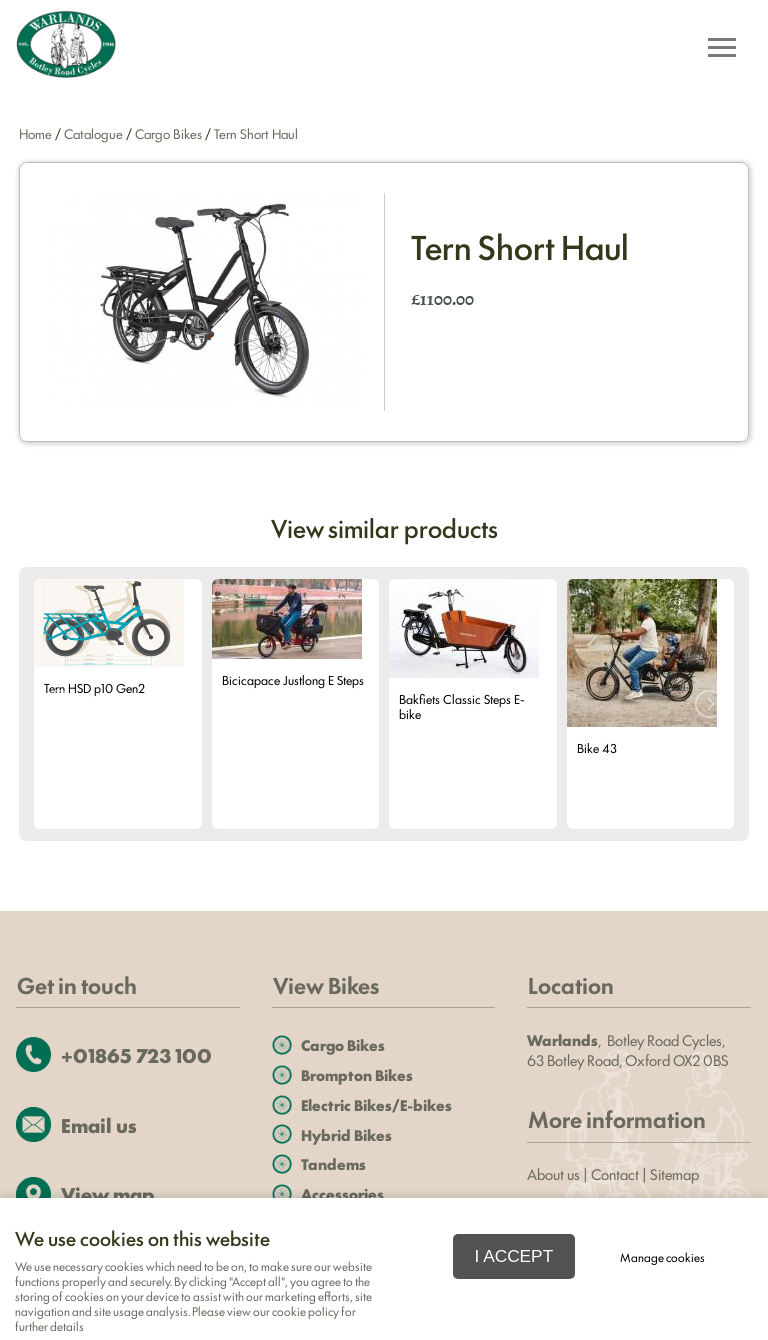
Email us (99, 1124)
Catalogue (93, 133)
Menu (716, 50)
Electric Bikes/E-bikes (376, 1104)
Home (35, 133)
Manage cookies (662, 1257)
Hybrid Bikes (346, 1134)
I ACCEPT (514, 1256)
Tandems (333, 1163)
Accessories (342, 1193)
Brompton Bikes (357, 1074)
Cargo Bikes (168, 133)
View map (107, 1193)
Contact (615, 1173)
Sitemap (676, 1173)
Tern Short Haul (256, 133)
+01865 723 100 (136, 1054)
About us (553, 1173)
